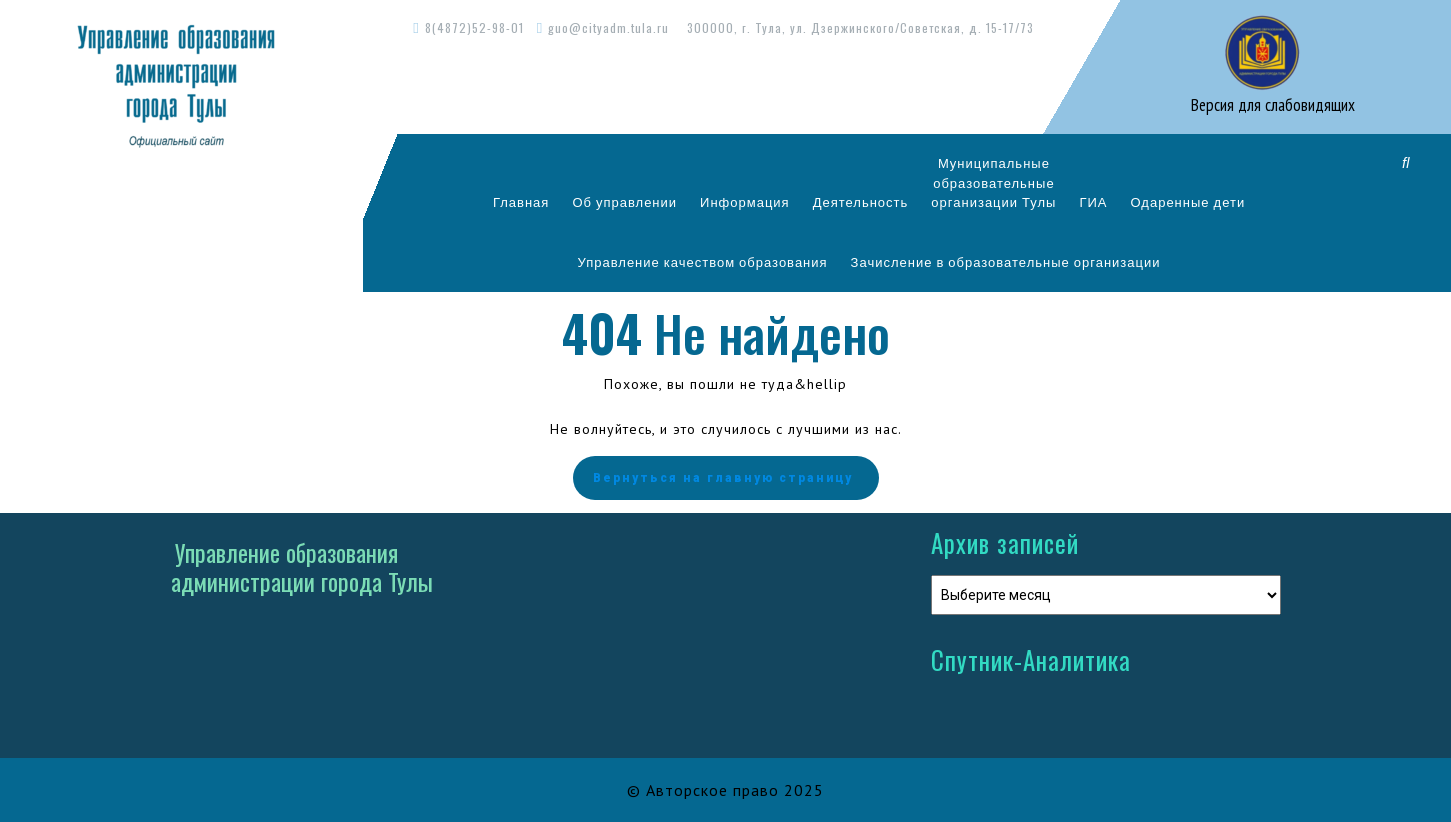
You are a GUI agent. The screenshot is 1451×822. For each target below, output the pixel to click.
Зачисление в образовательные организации (1006, 262)
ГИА (1093, 202)
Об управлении (624, 202)
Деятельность (861, 202)
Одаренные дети (1188, 202)
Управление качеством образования (703, 262)
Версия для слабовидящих (1271, 105)
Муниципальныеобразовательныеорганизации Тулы (993, 182)
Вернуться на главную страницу (726, 478)
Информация (745, 202)
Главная (521, 202)
